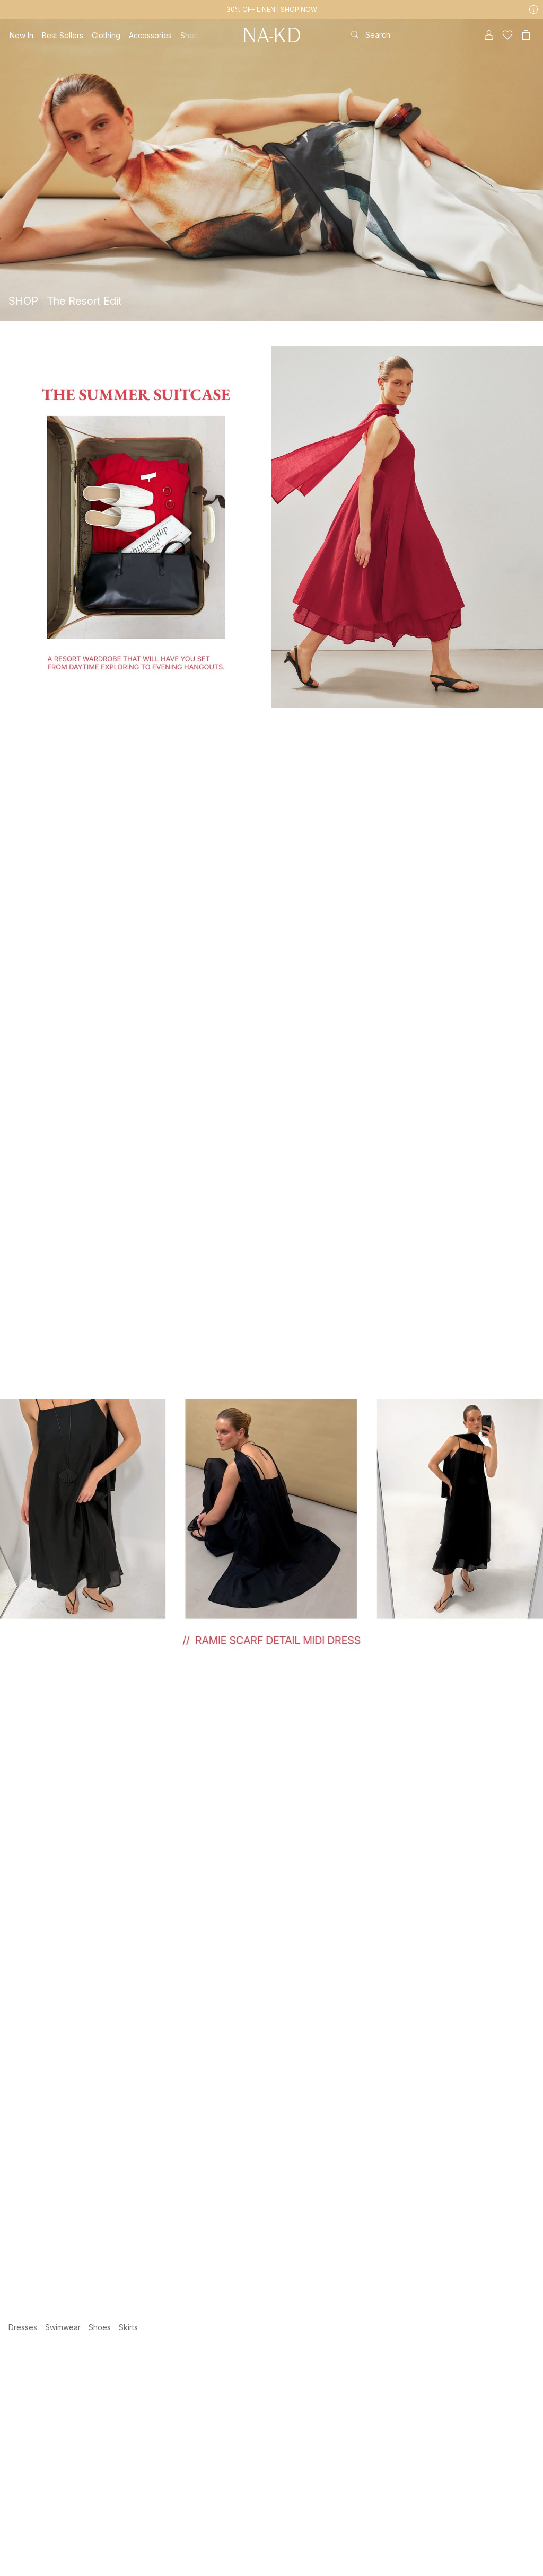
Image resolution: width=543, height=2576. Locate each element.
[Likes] (507, 35)
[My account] (488, 35)
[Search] (410, 35)
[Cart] (526, 35)
